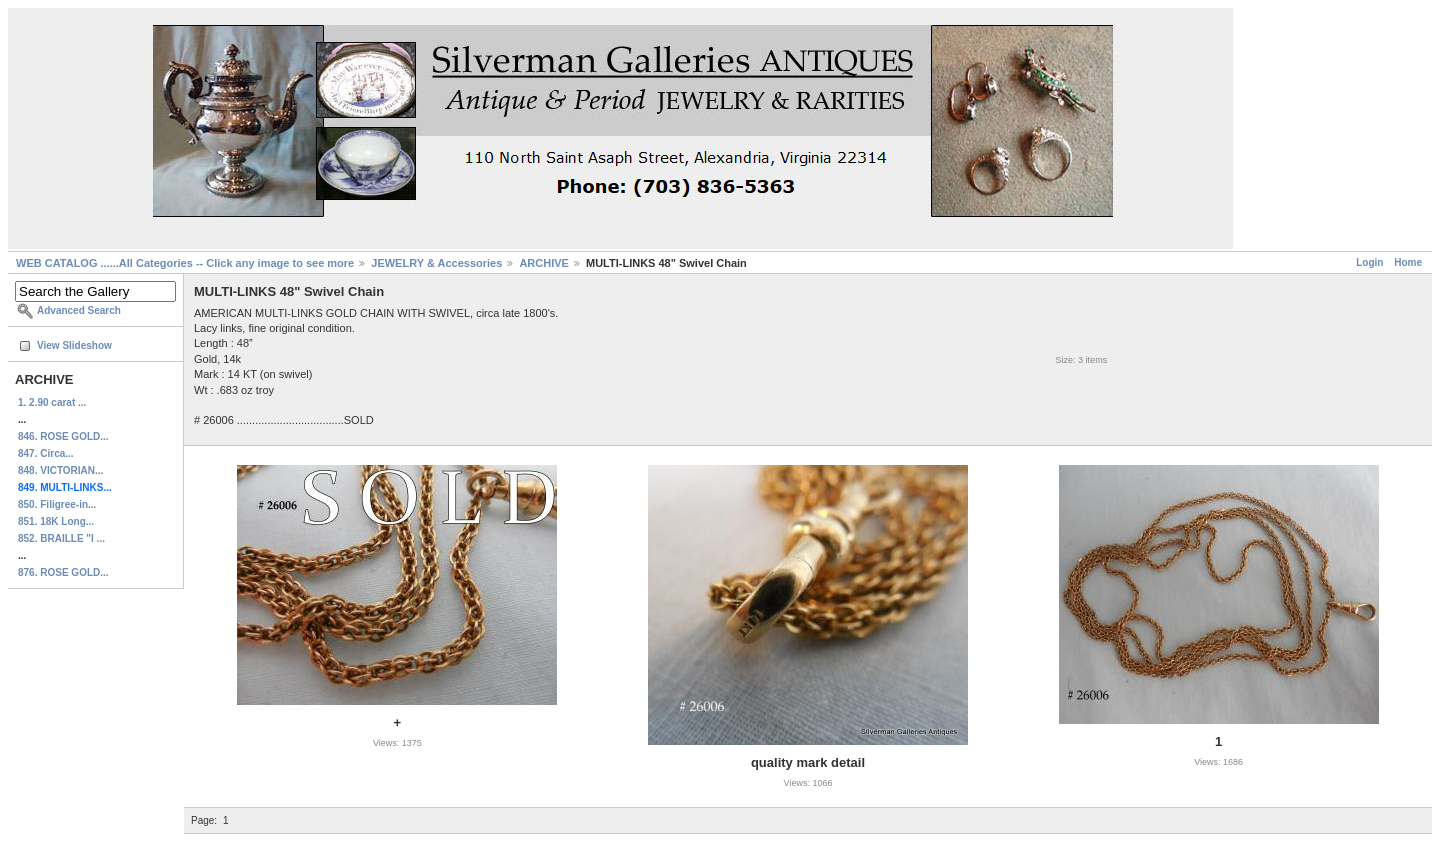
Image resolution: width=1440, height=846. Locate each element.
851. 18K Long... (56, 521)
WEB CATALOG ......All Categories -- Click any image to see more (185, 263)
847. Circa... (46, 453)
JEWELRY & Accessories (436, 263)
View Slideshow (74, 345)
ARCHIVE (544, 263)
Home (1408, 262)
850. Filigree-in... (57, 504)
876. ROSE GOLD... (63, 572)
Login (1369, 262)
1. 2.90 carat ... (52, 402)
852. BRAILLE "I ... (61, 538)
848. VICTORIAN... (60, 470)
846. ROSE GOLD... (63, 436)
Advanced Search (79, 310)
